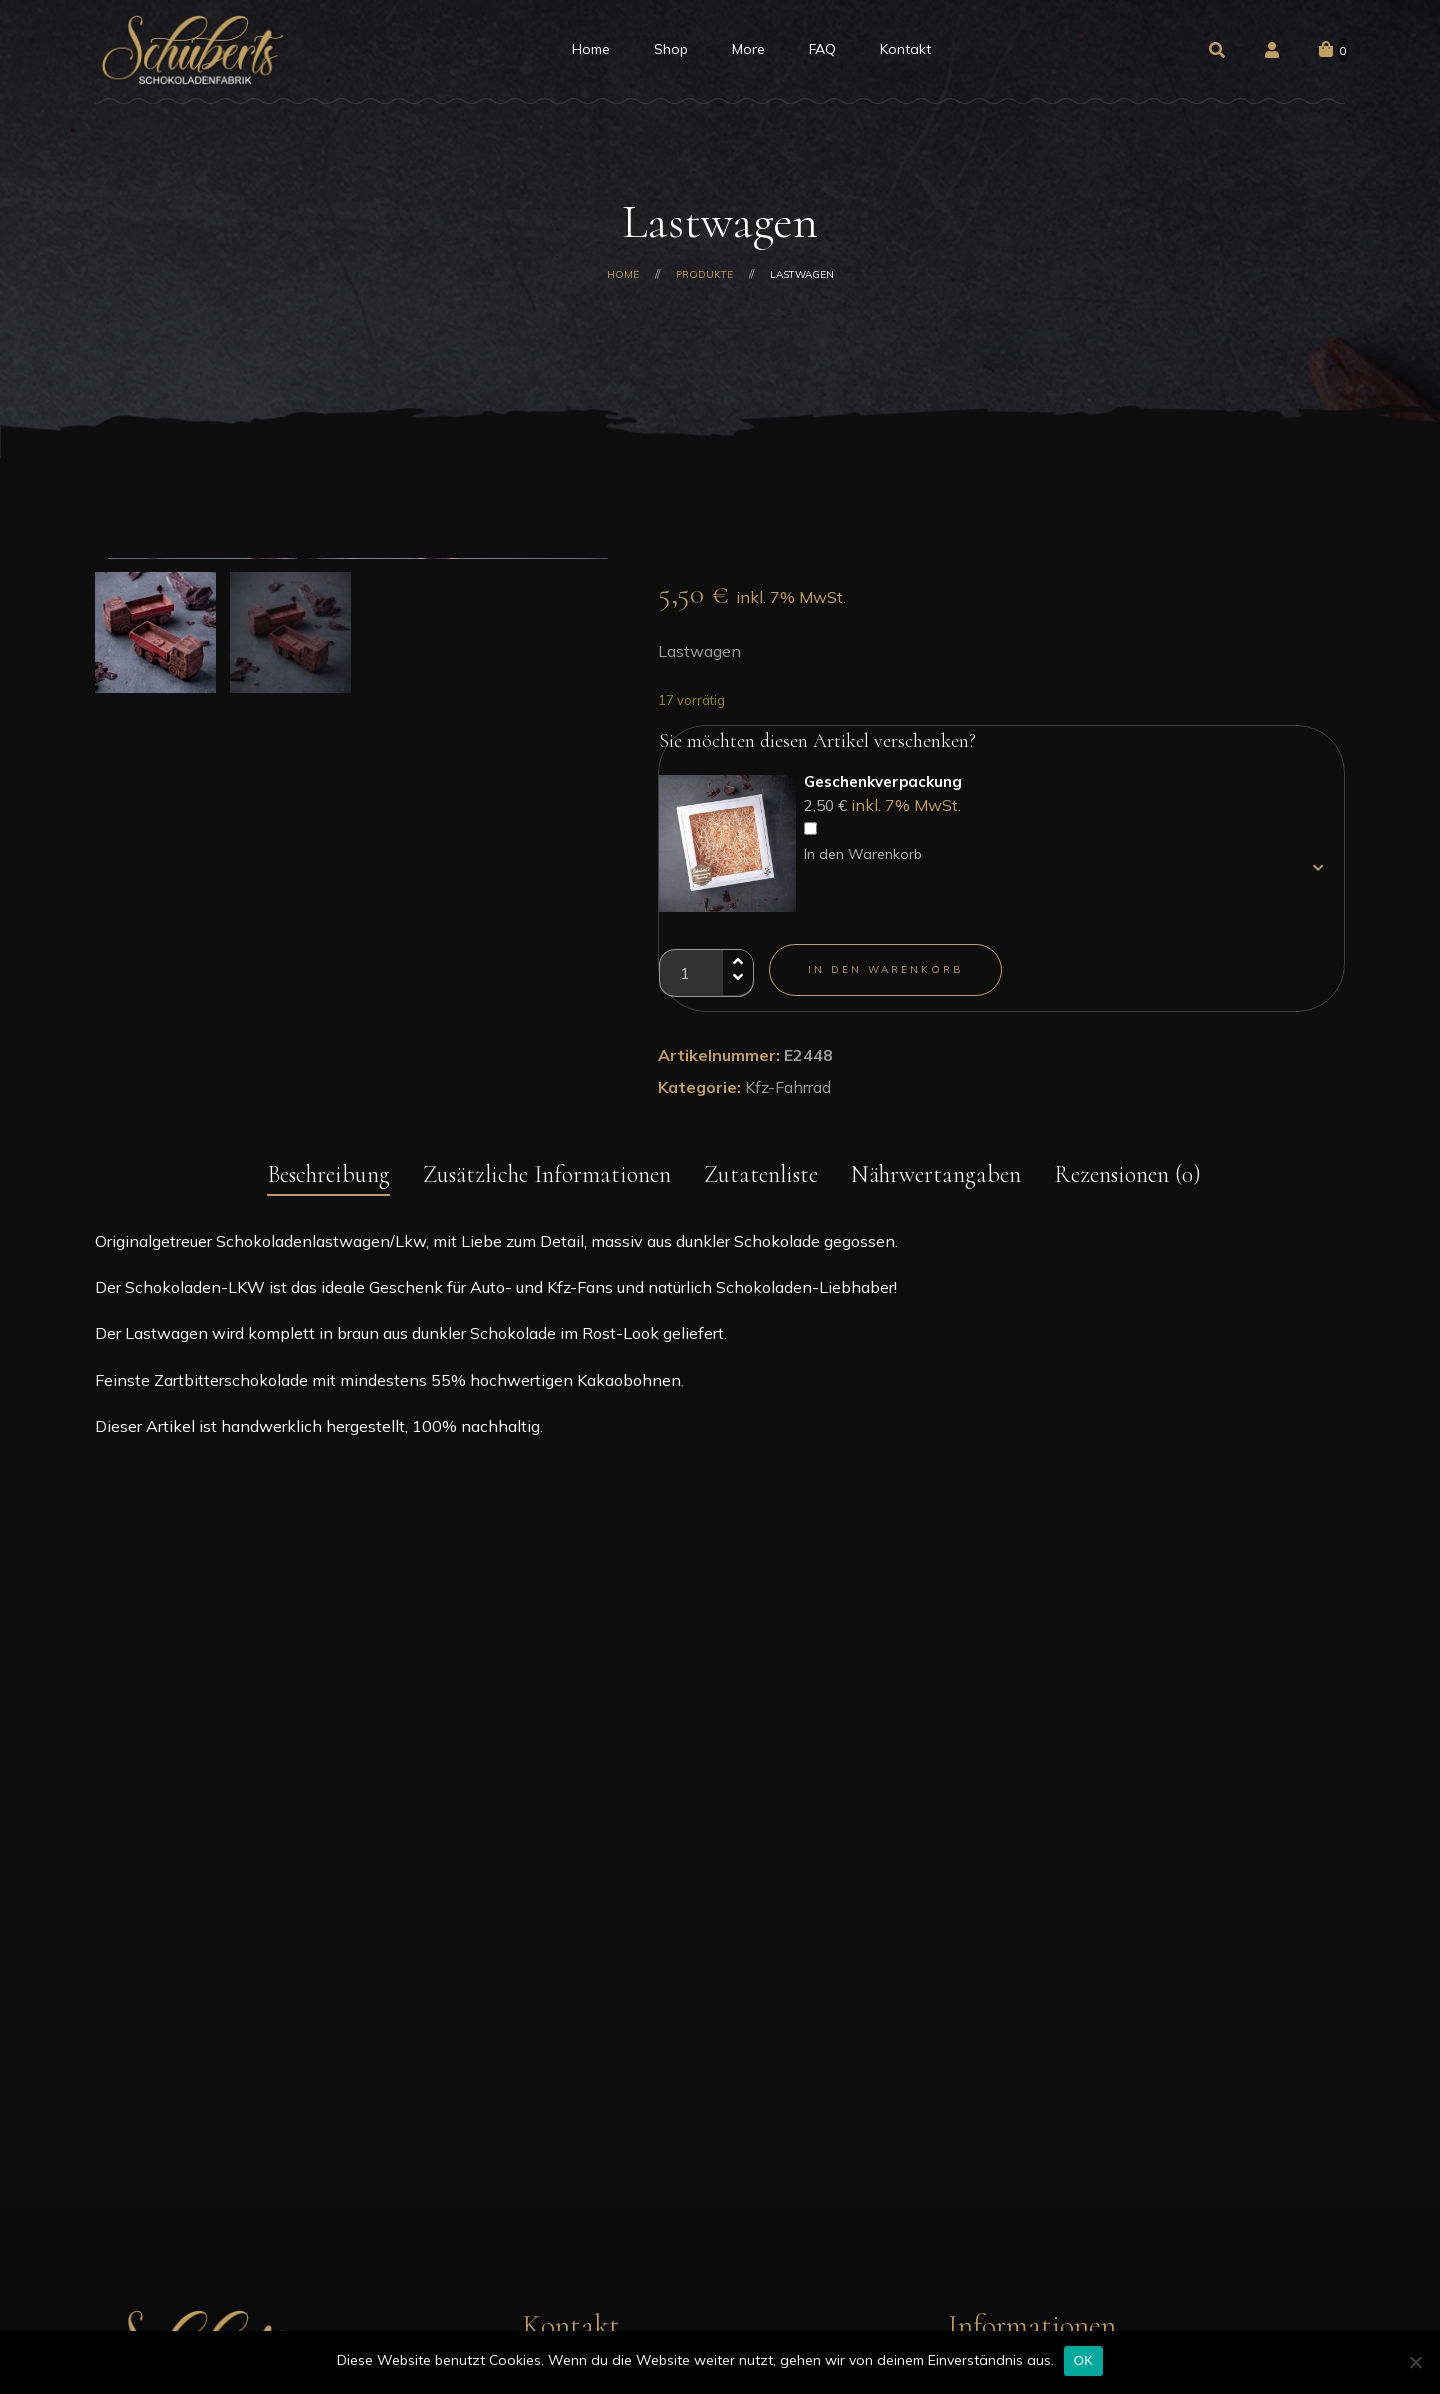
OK (1083, 2360)
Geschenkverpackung (883, 781)
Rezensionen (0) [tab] (1127, 1269)
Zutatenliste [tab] (761, 1269)
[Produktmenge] (706, 973)
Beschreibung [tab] (328, 1269)
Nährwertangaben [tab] (936, 1269)
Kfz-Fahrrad (788, 1087)
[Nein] (1415, 2362)
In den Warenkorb (863, 854)
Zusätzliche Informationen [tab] (547, 1269)
